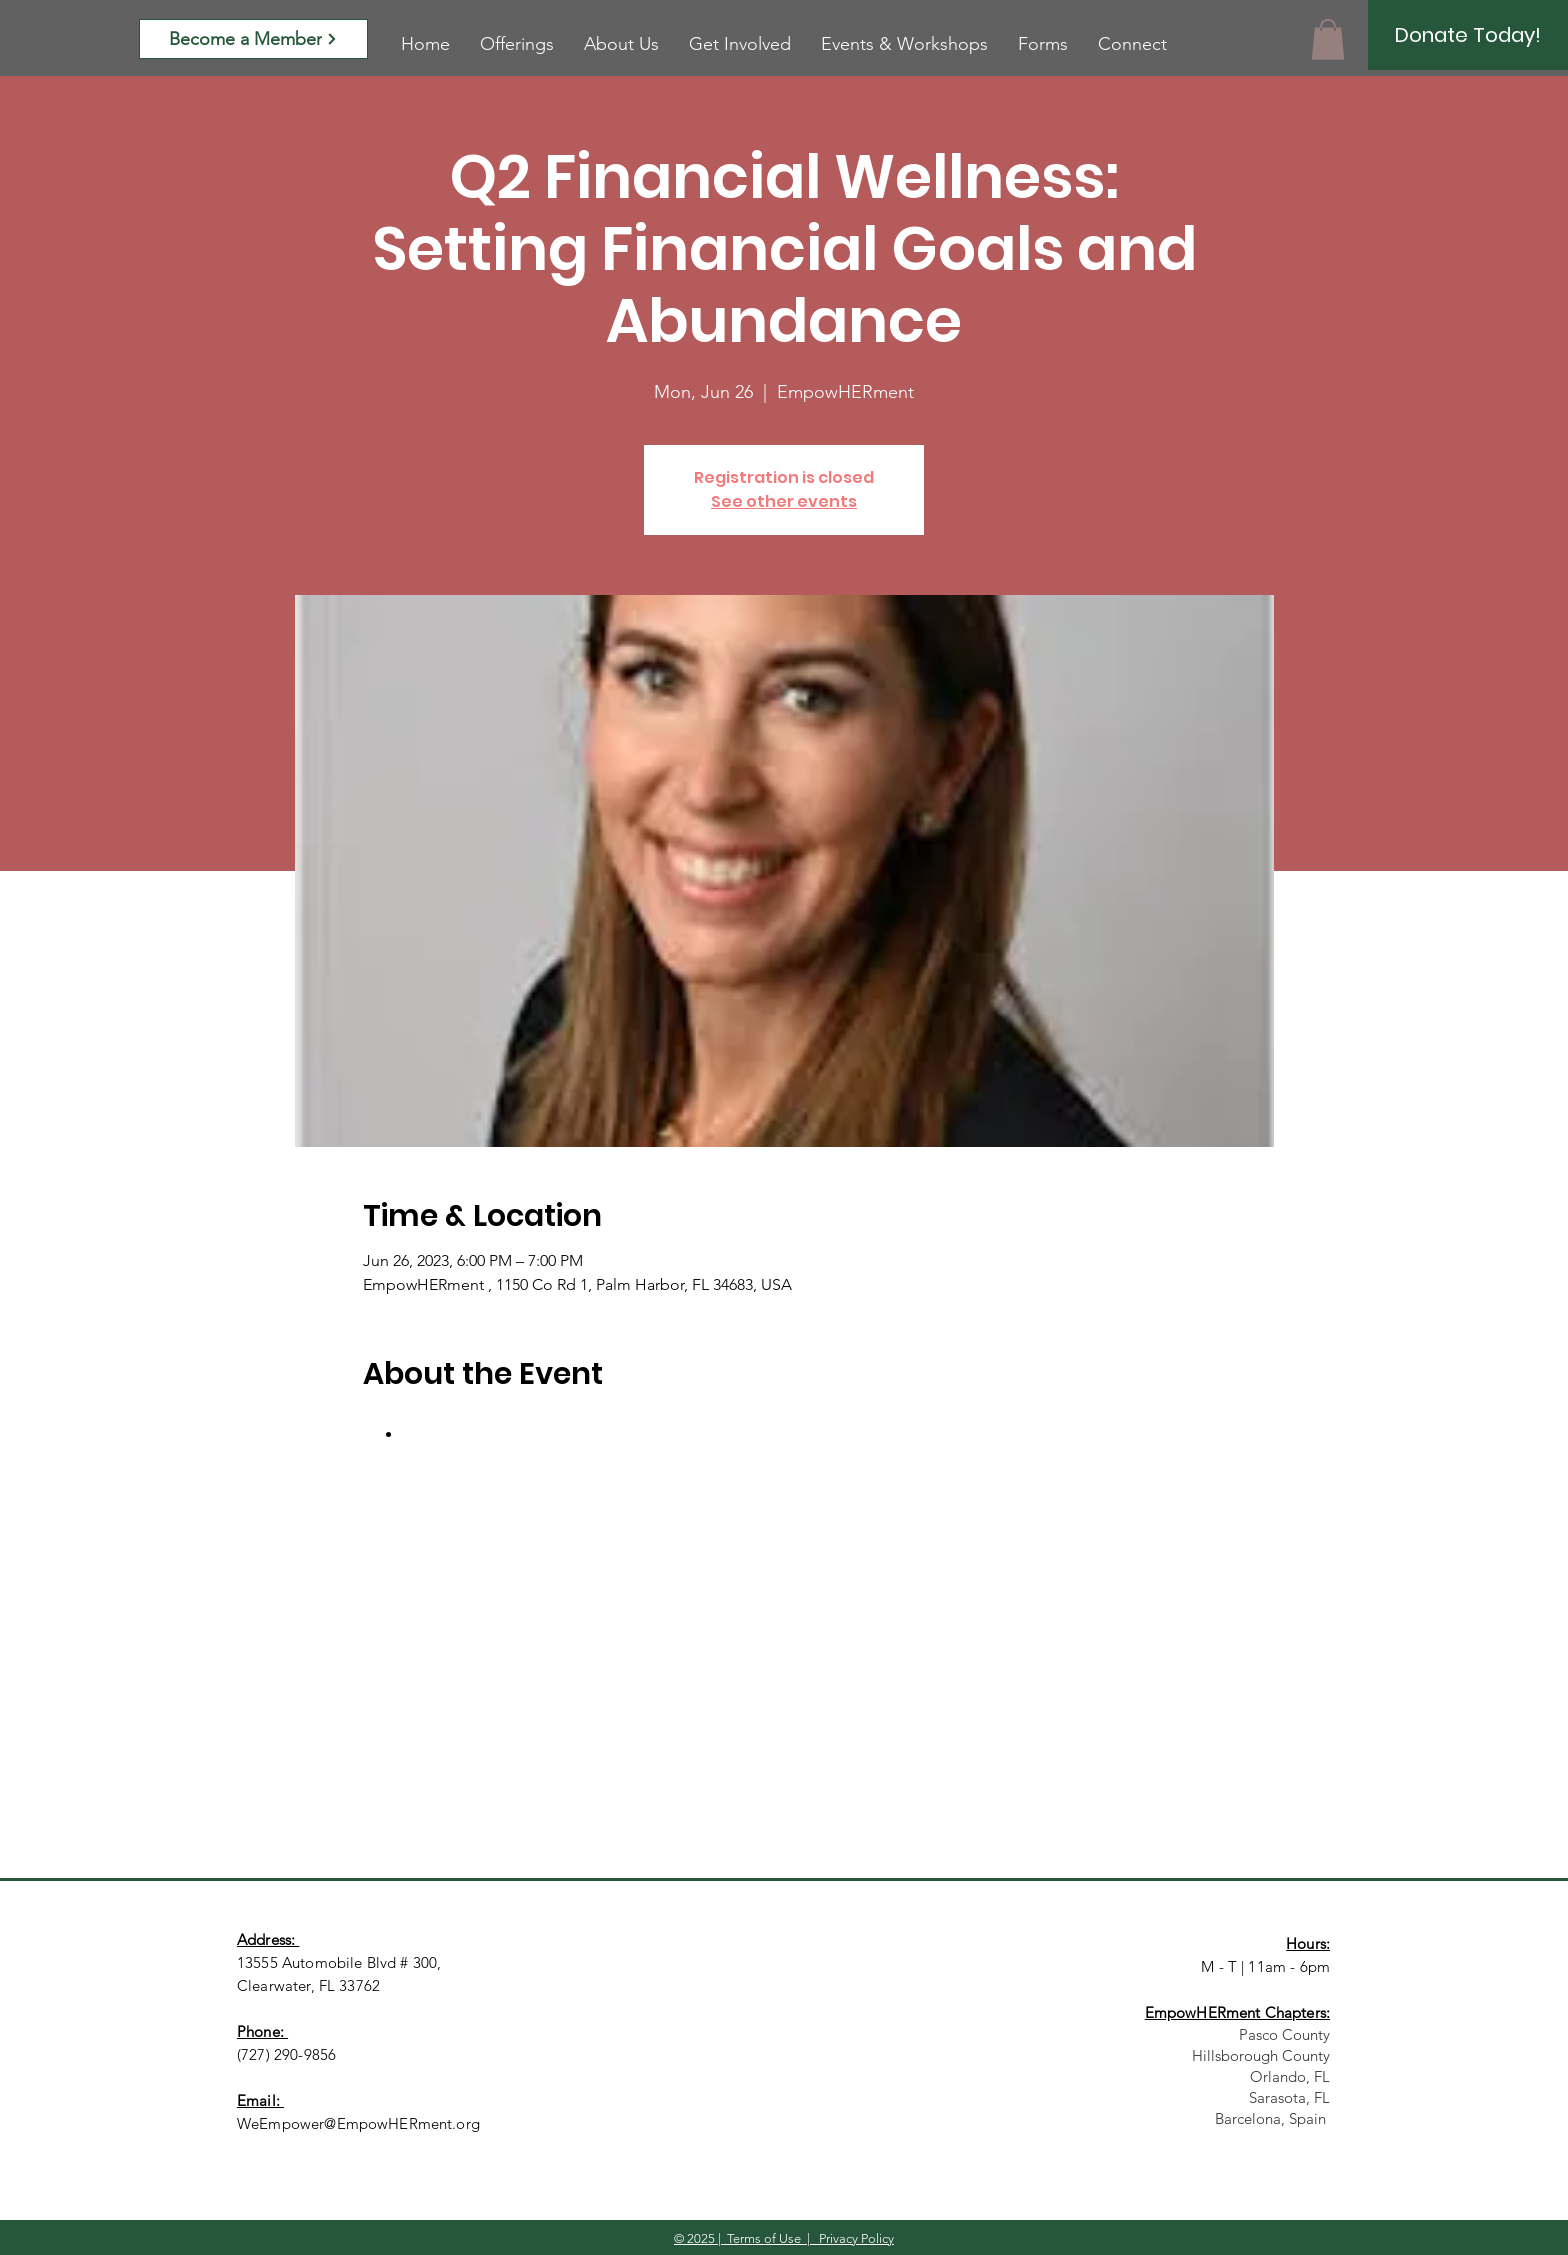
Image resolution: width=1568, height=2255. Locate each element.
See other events (784, 501)
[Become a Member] (253, 39)
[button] (1328, 39)
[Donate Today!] (1468, 35)
